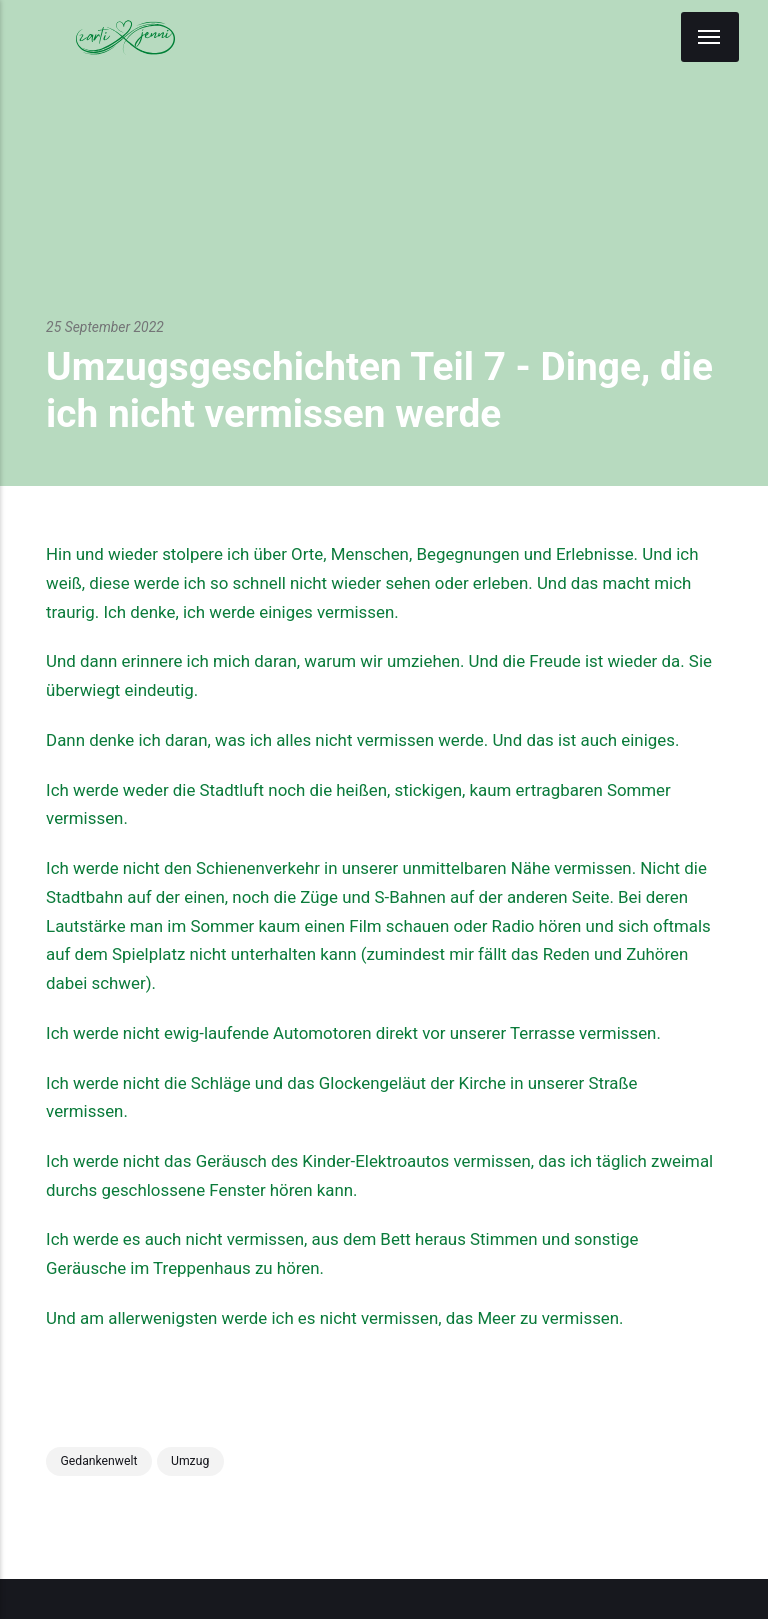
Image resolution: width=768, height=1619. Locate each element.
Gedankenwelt (98, 1461)
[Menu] (710, 37)
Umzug (190, 1461)
